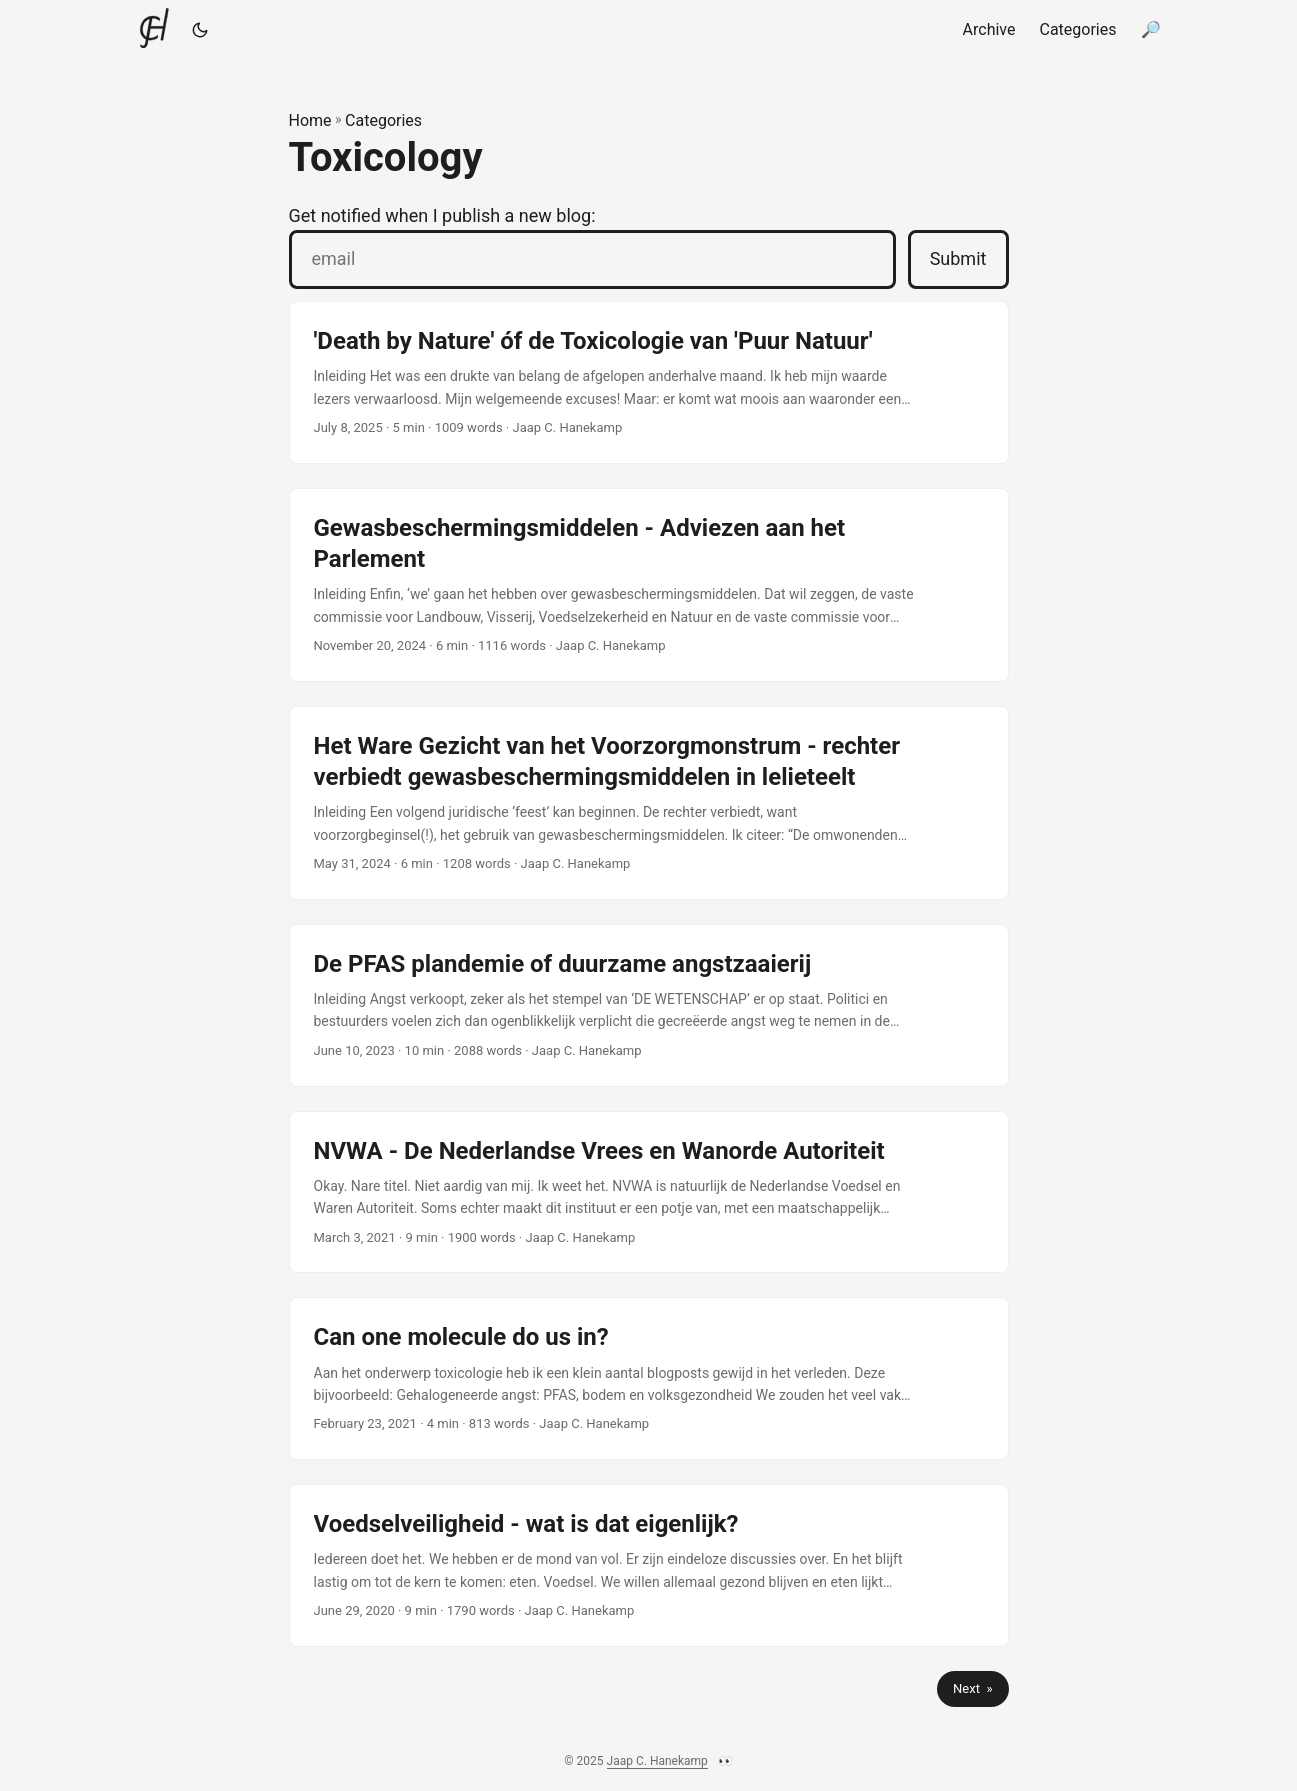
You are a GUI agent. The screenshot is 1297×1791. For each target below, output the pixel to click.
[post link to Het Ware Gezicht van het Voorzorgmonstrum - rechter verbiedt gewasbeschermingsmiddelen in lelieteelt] (649, 803)
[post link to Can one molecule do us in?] (649, 1378)
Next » (972, 1688)
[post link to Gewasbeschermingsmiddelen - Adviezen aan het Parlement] (649, 585)
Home (310, 120)
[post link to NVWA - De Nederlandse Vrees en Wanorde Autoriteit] (649, 1192)
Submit (958, 258)
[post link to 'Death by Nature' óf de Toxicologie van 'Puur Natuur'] (649, 382)
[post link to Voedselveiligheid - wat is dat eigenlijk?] (649, 1565)
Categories (383, 120)
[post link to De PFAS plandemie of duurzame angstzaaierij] (649, 1005)
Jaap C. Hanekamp (657, 1761)
